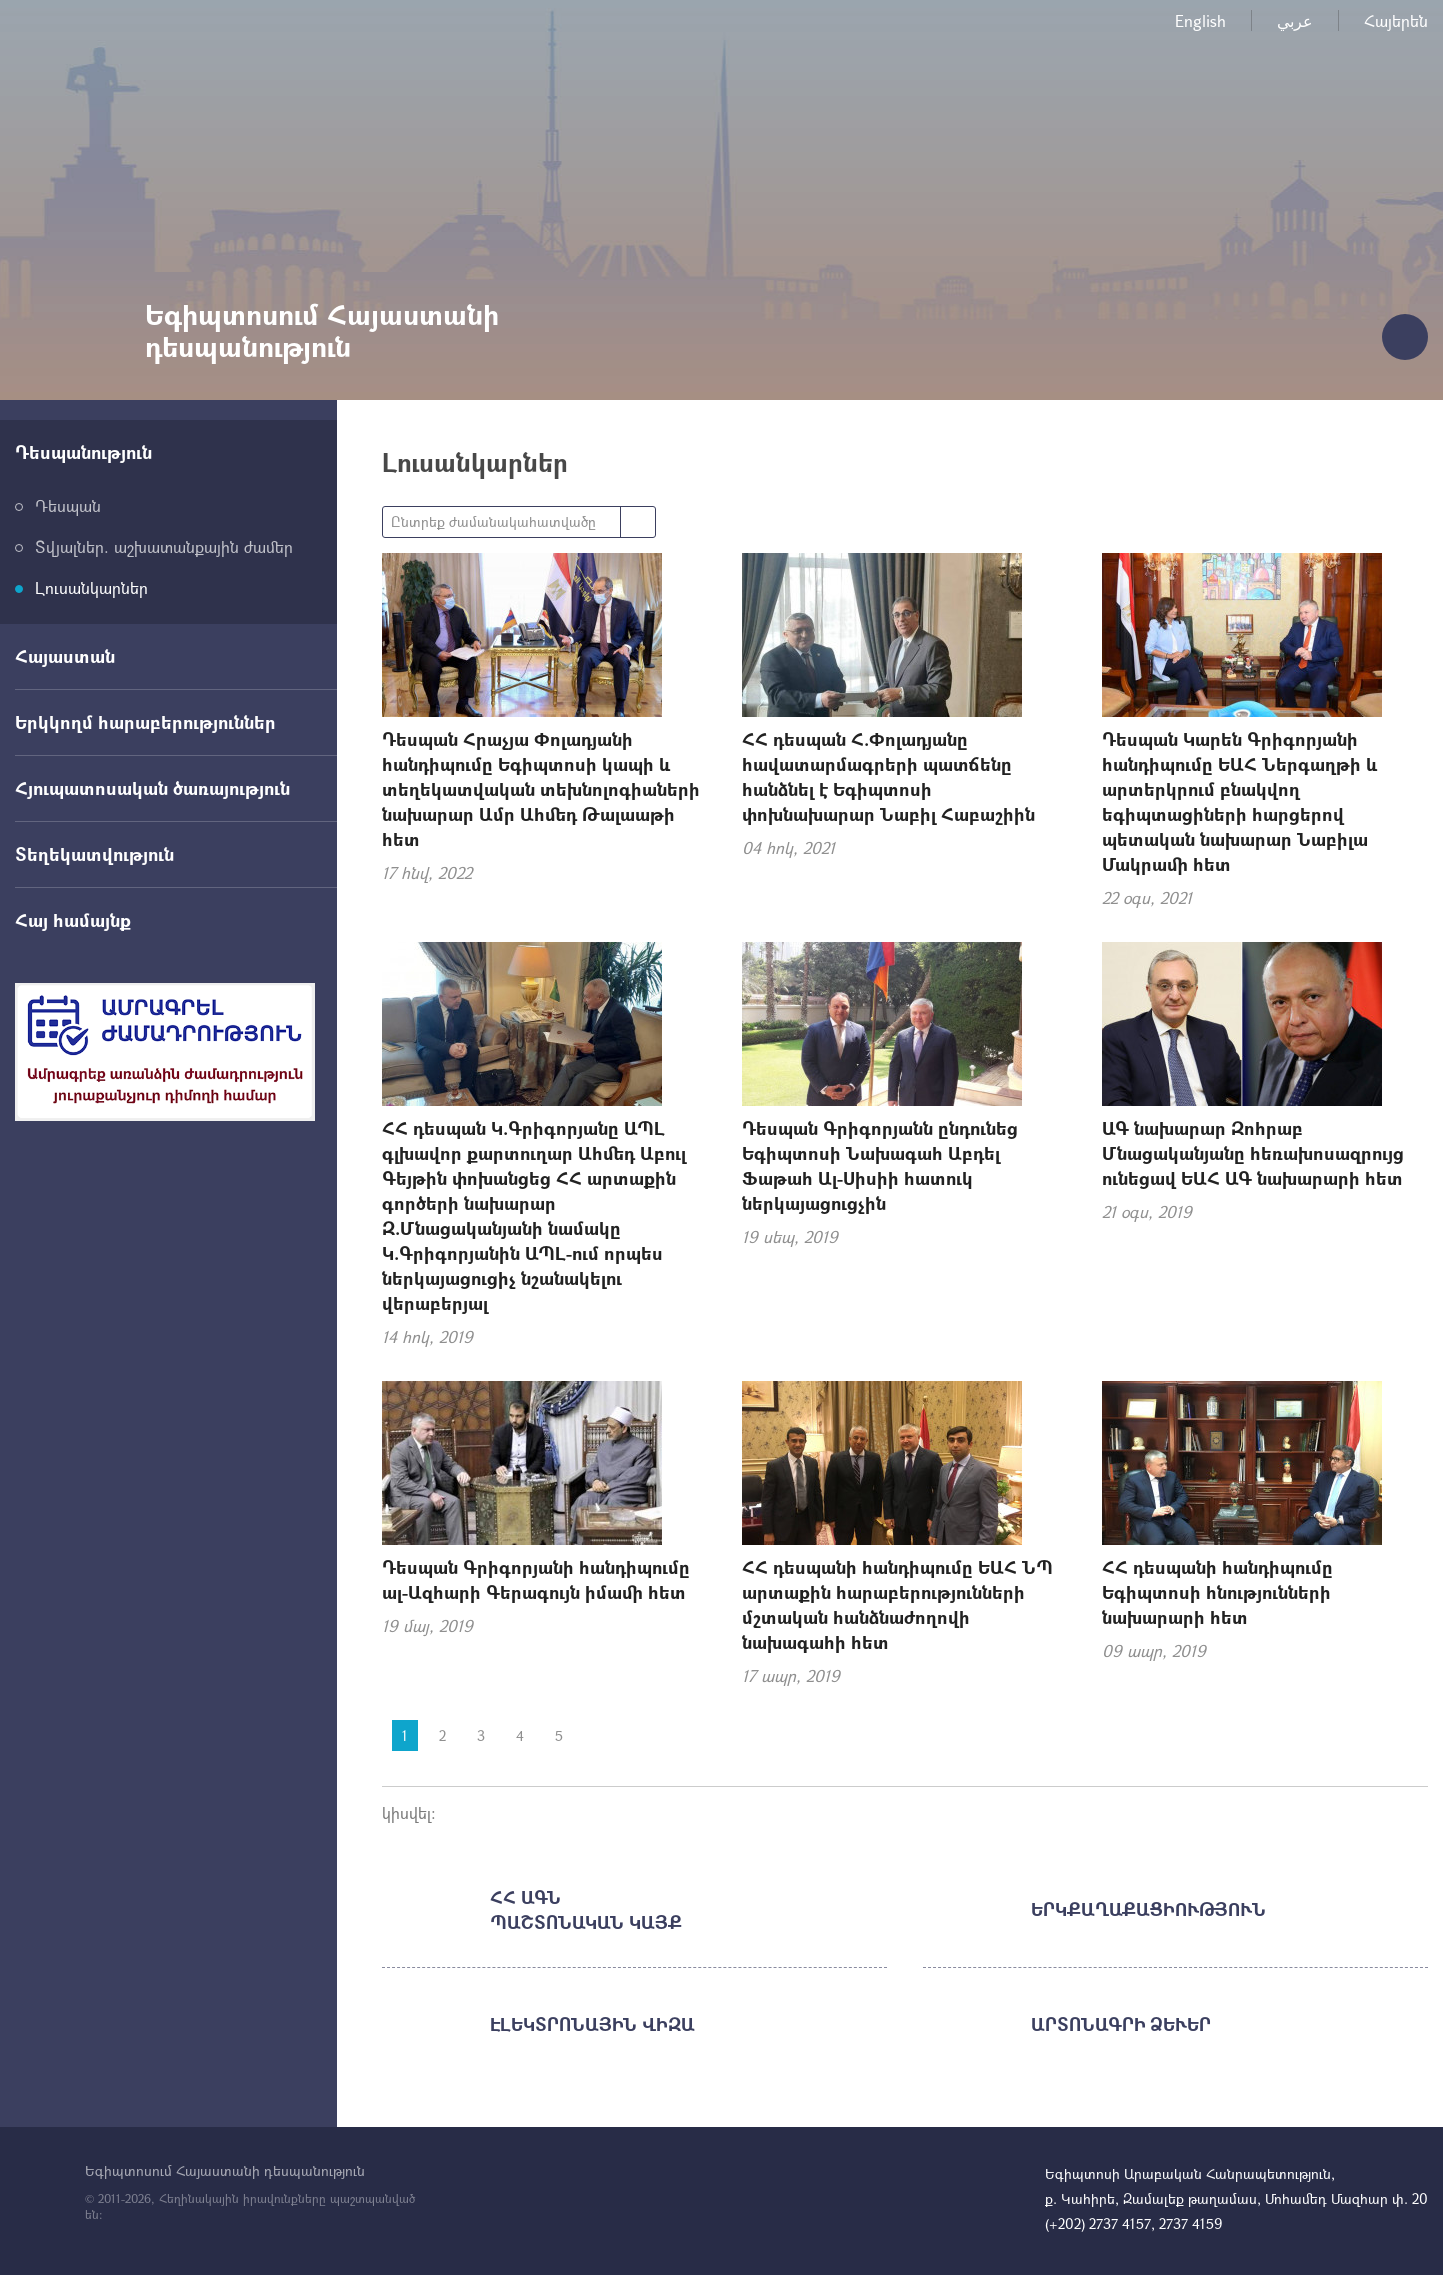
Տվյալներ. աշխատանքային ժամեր (164, 546)
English (1200, 20)
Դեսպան (68, 505)
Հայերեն (1396, 20)
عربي (1295, 20)
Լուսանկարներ (91, 587)
